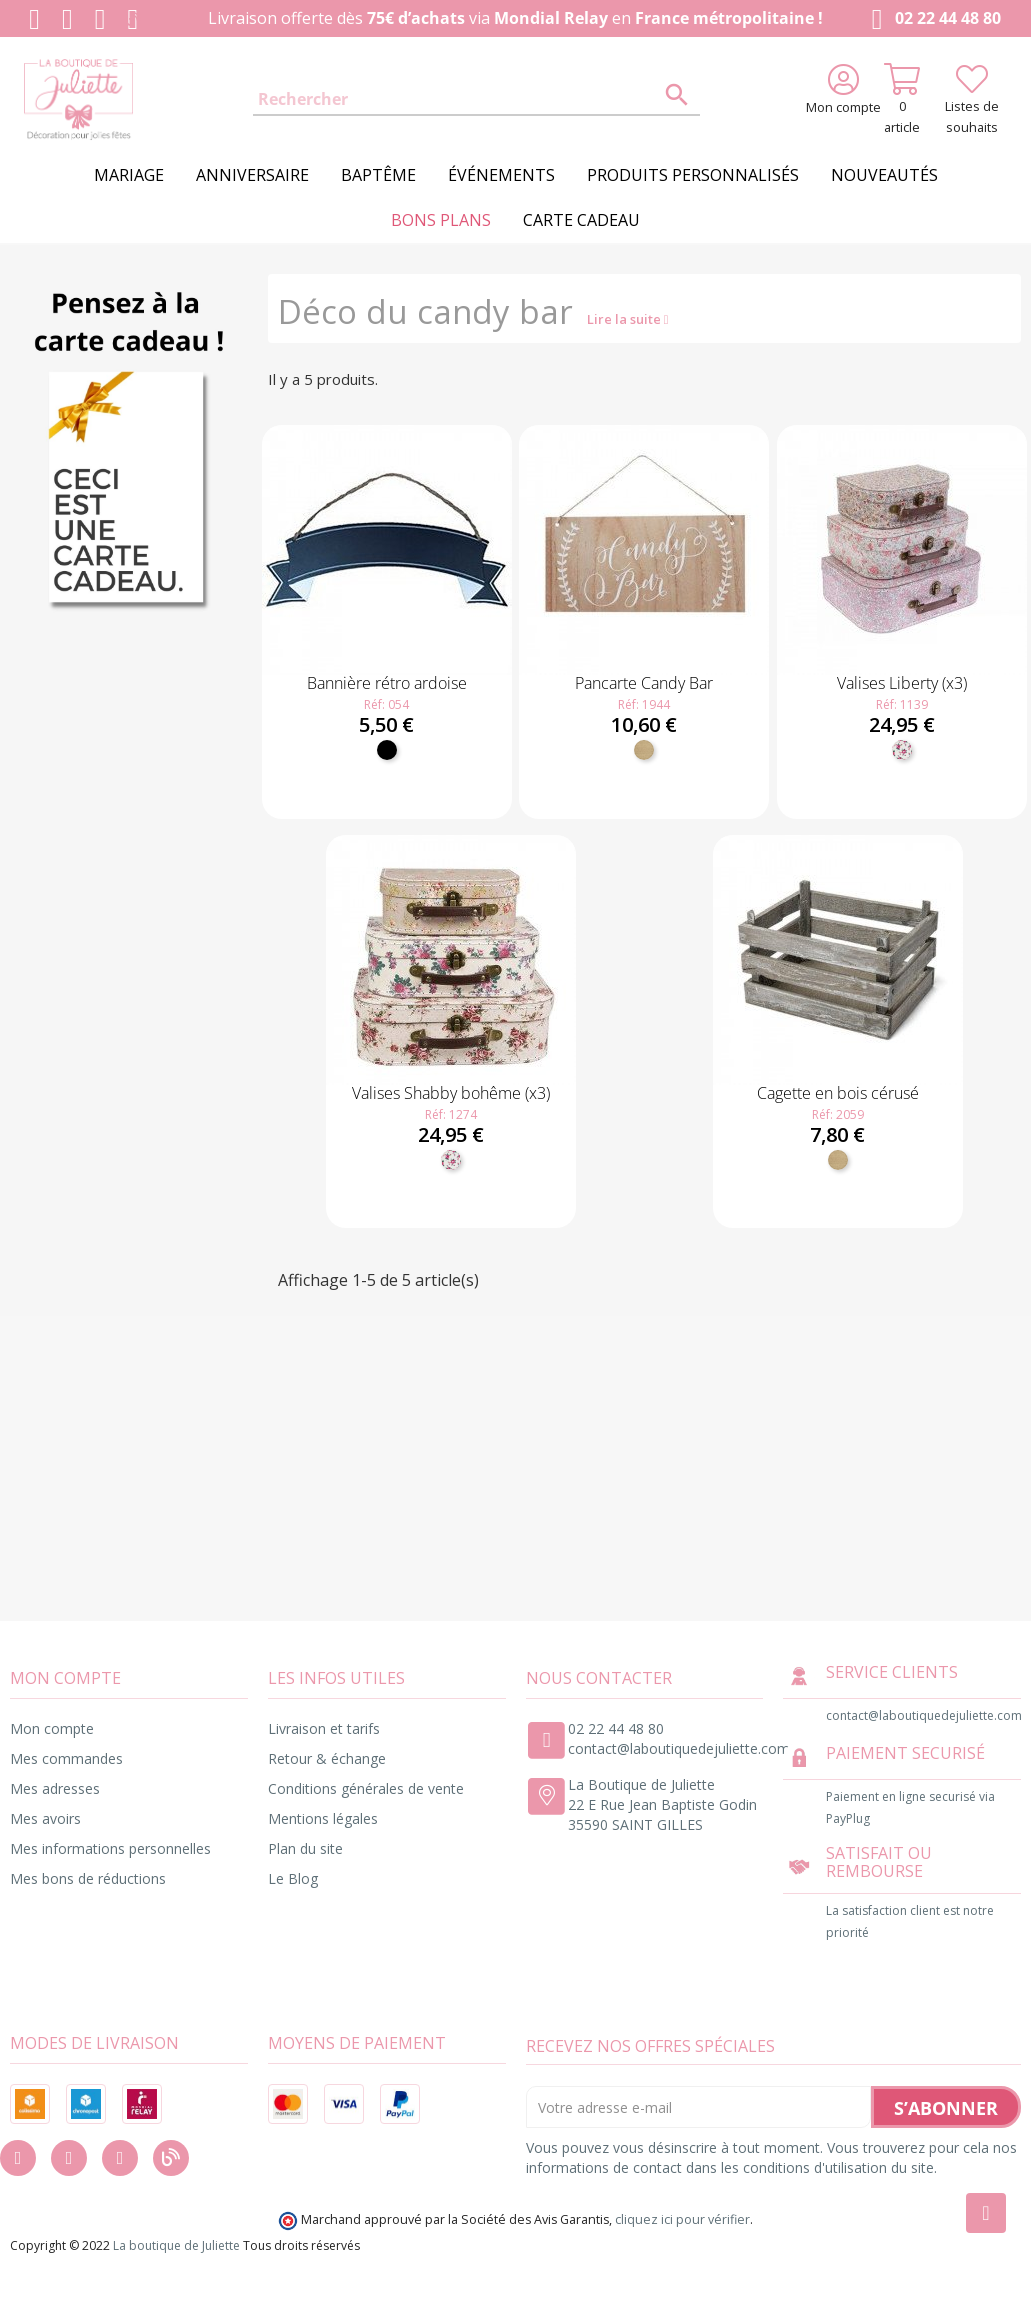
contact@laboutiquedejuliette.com (679, 1748)
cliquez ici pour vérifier (682, 2219)
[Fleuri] (902, 750)
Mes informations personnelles (110, 1848)
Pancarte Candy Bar (644, 683)
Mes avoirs (45, 1818)
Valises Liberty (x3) (902, 683)
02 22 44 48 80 (932, 19)
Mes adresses (55, 1788)
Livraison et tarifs (324, 1728)
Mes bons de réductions (88, 1878)
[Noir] (387, 750)
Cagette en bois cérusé (838, 1093)
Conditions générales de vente (366, 1788)
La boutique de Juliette (176, 2245)
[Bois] (644, 750)
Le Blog (293, 1878)
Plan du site (305, 1848)
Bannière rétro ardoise (387, 683)
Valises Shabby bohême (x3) (451, 1093)
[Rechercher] (476, 100)
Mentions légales (323, 1818)
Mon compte (52, 1728)
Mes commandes (66, 1758)
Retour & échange (327, 1758)
